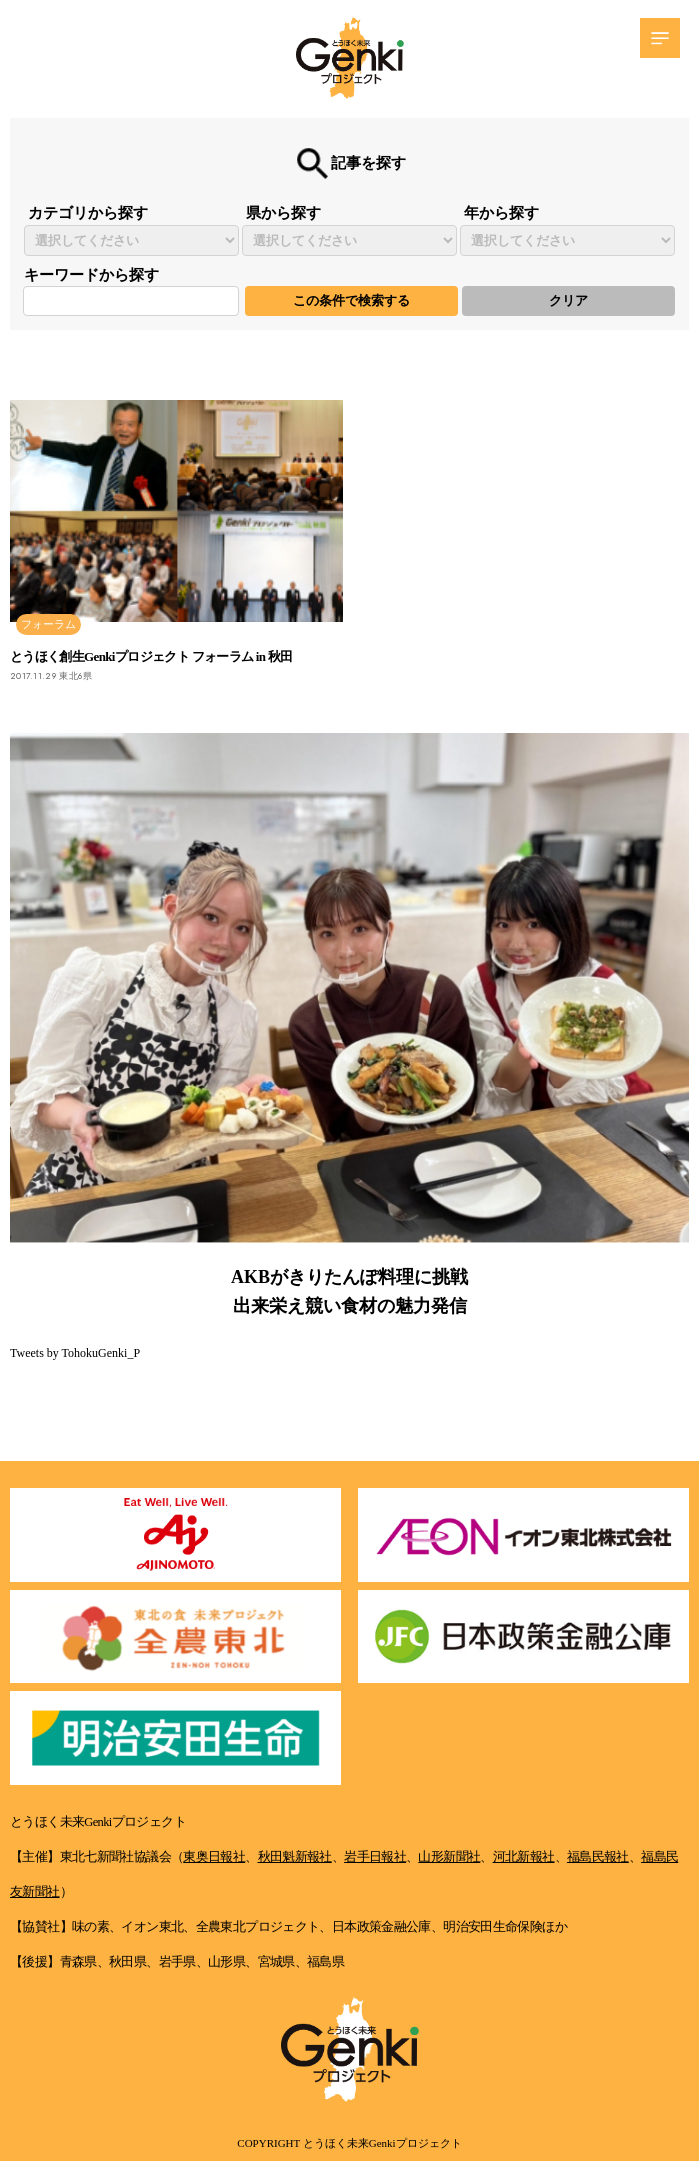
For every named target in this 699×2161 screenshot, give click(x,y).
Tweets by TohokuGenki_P (75, 1353)
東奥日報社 (214, 1857)
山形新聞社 (449, 1857)
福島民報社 (598, 1857)
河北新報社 (524, 1857)
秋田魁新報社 (295, 1857)
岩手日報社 (375, 1857)
